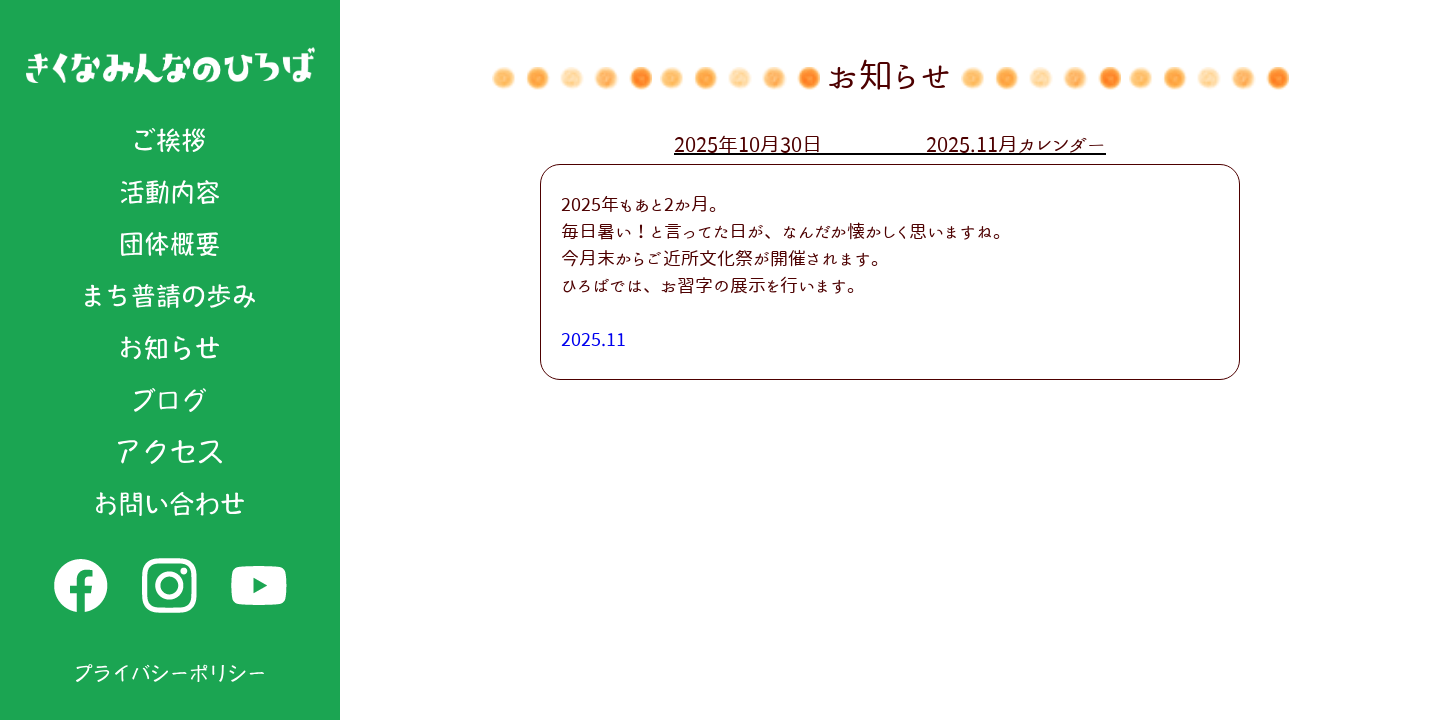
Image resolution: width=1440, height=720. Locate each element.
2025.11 (593, 339)
